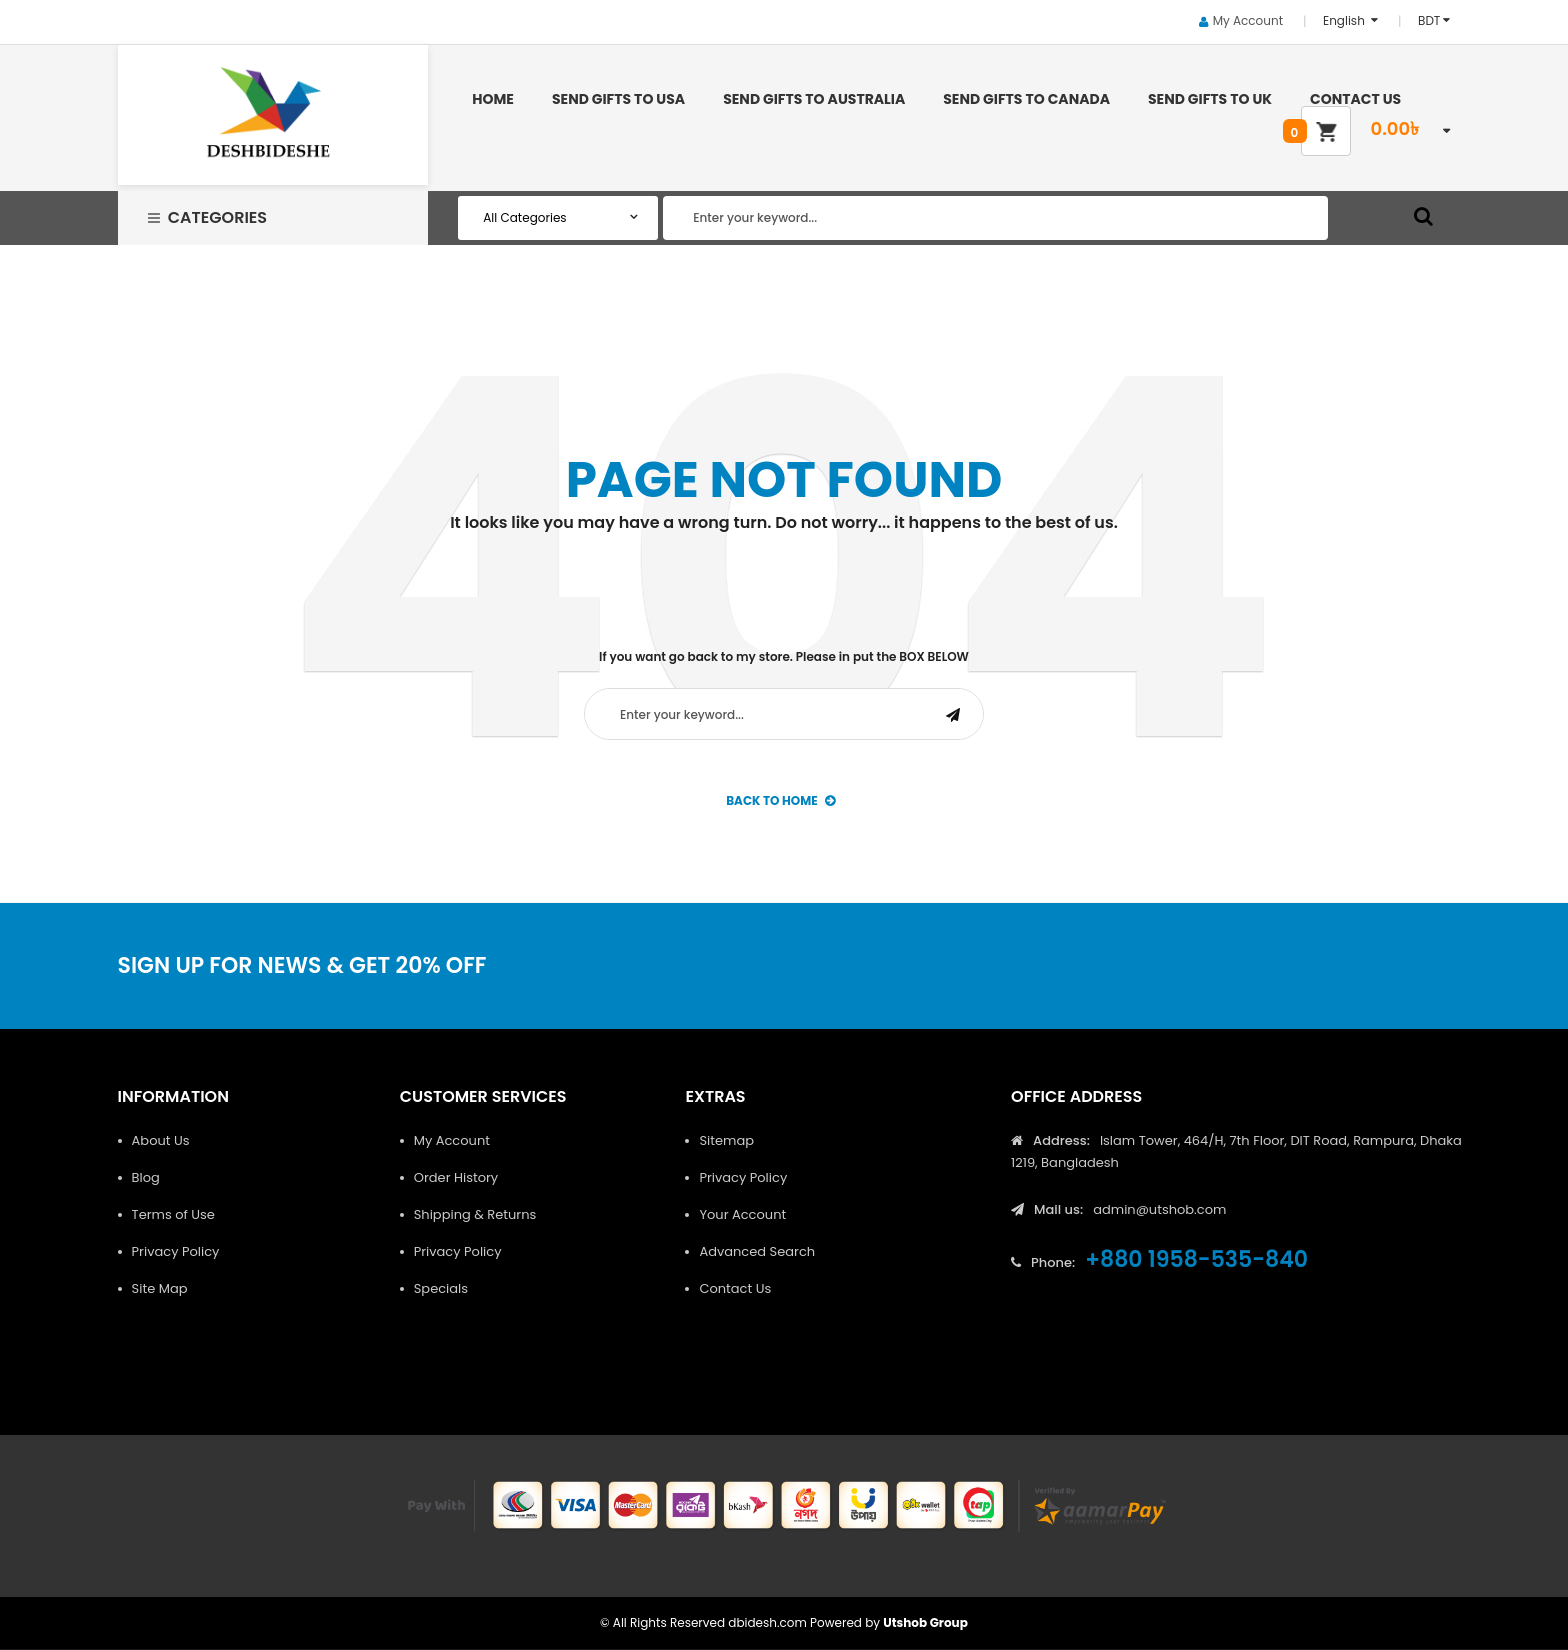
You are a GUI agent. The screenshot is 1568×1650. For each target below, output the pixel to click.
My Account (1248, 20)
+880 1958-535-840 (1196, 1259)
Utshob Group (925, 1622)
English (1345, 20)
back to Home (780, 800)
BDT (1429, 20)
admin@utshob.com (1159, 1209)
